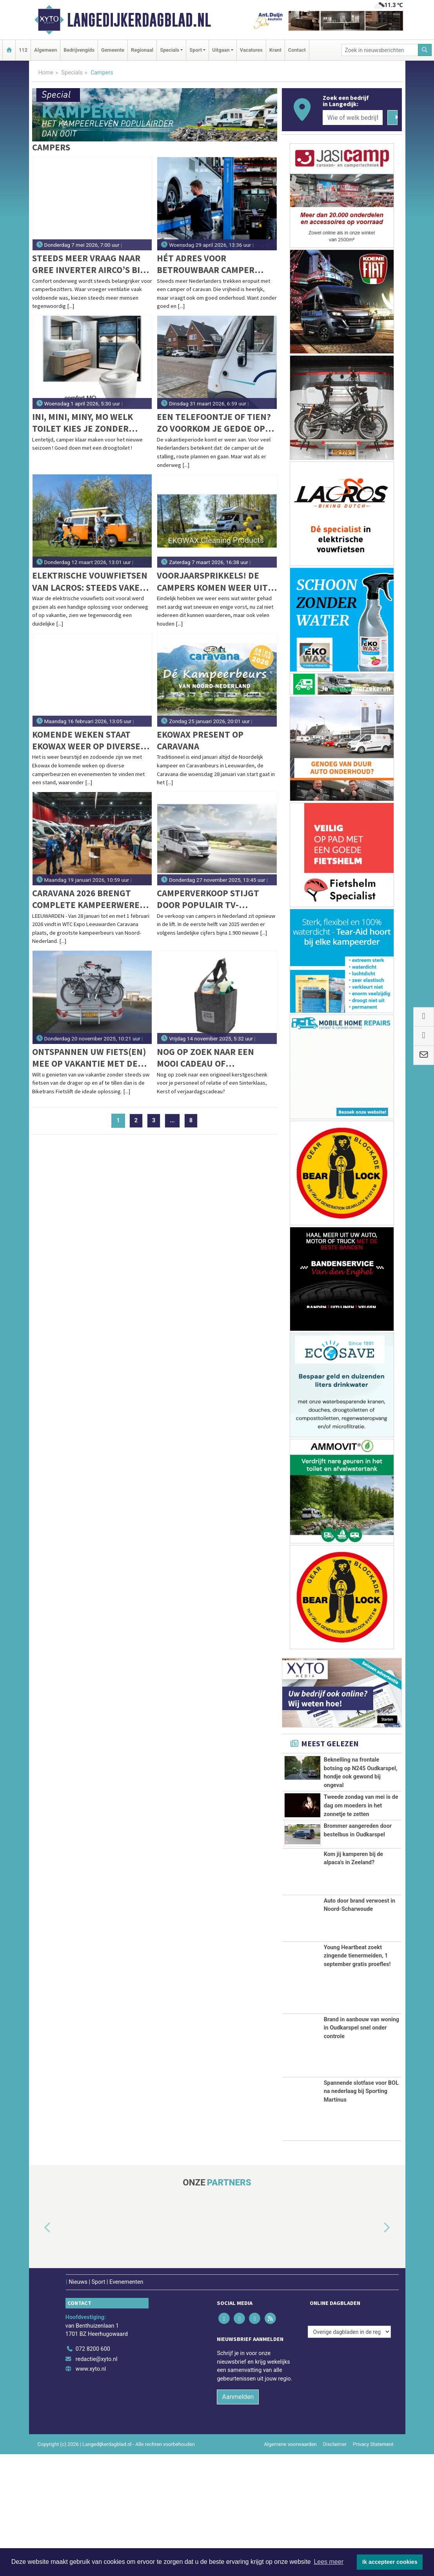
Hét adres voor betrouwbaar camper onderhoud (205, 264)
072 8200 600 (93, 2470)
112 (23, 50)
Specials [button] (169, 50)
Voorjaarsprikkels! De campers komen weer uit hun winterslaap (212, 581)
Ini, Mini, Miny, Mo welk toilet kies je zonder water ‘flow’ (82, 423)
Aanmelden (238, 2518)
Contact (297, 50)
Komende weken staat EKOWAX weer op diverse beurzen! (86, 741)
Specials (72, 72)
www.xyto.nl (91, 2490)
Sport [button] (195, 50)
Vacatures (251, 50)
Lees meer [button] (328, 2561)
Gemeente (112, 50)
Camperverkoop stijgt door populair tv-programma (208, 899)
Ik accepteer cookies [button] (390, 2562)
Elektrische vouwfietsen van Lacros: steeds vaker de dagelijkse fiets (89, 581)
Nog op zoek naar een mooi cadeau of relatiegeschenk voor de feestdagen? (214, 1058)
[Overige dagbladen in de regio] (349, 2454)
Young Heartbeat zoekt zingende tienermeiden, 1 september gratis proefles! (357, 2077)
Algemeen (45, 50)
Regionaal (142, 50)
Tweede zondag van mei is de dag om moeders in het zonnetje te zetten (361, 1848)
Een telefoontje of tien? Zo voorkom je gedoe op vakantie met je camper (214, 423)
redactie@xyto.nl (97, 2480)
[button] (38, 2350)
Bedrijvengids (79, 50)
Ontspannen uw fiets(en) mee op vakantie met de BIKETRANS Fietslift (89, 1058)
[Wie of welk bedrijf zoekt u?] (353, 117)
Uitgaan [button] (220, 50)
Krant (275, 50)
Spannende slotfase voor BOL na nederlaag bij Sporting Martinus (361, 2213)
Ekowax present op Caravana (200, 740)
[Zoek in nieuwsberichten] (379, 50)
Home (46, 72)
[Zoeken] (425, 50)
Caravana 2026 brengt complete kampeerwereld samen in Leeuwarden (91, 899)
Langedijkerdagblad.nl (139, 20)
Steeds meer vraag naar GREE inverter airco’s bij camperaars (88, 264)
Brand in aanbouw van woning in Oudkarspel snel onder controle (361, 2149)
